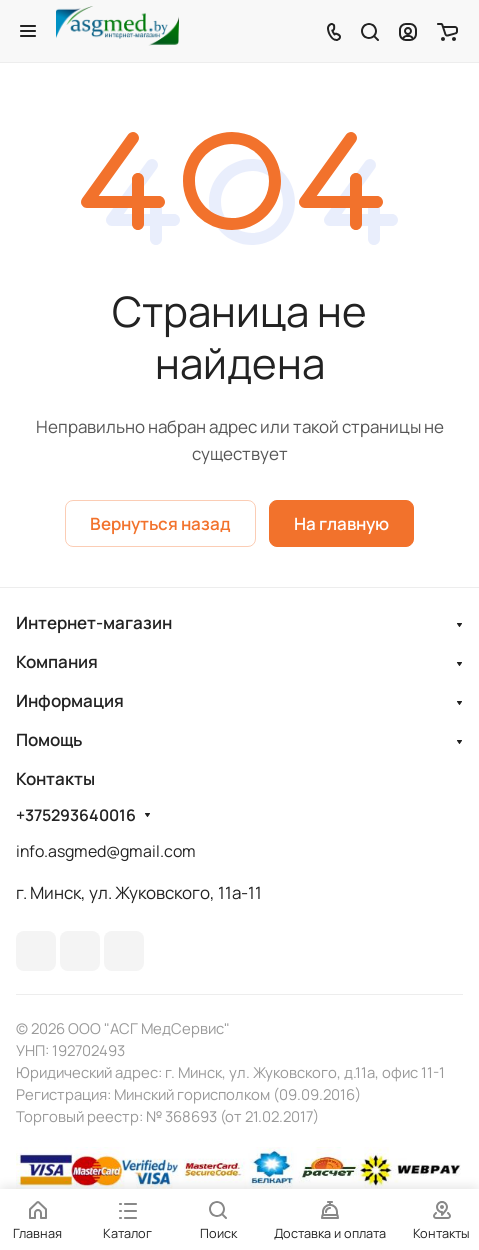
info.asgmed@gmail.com (106, 851)
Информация (70, 700)
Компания (57, 661)
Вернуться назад (160, 523)
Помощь (49, 739)
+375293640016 (76, 815)
